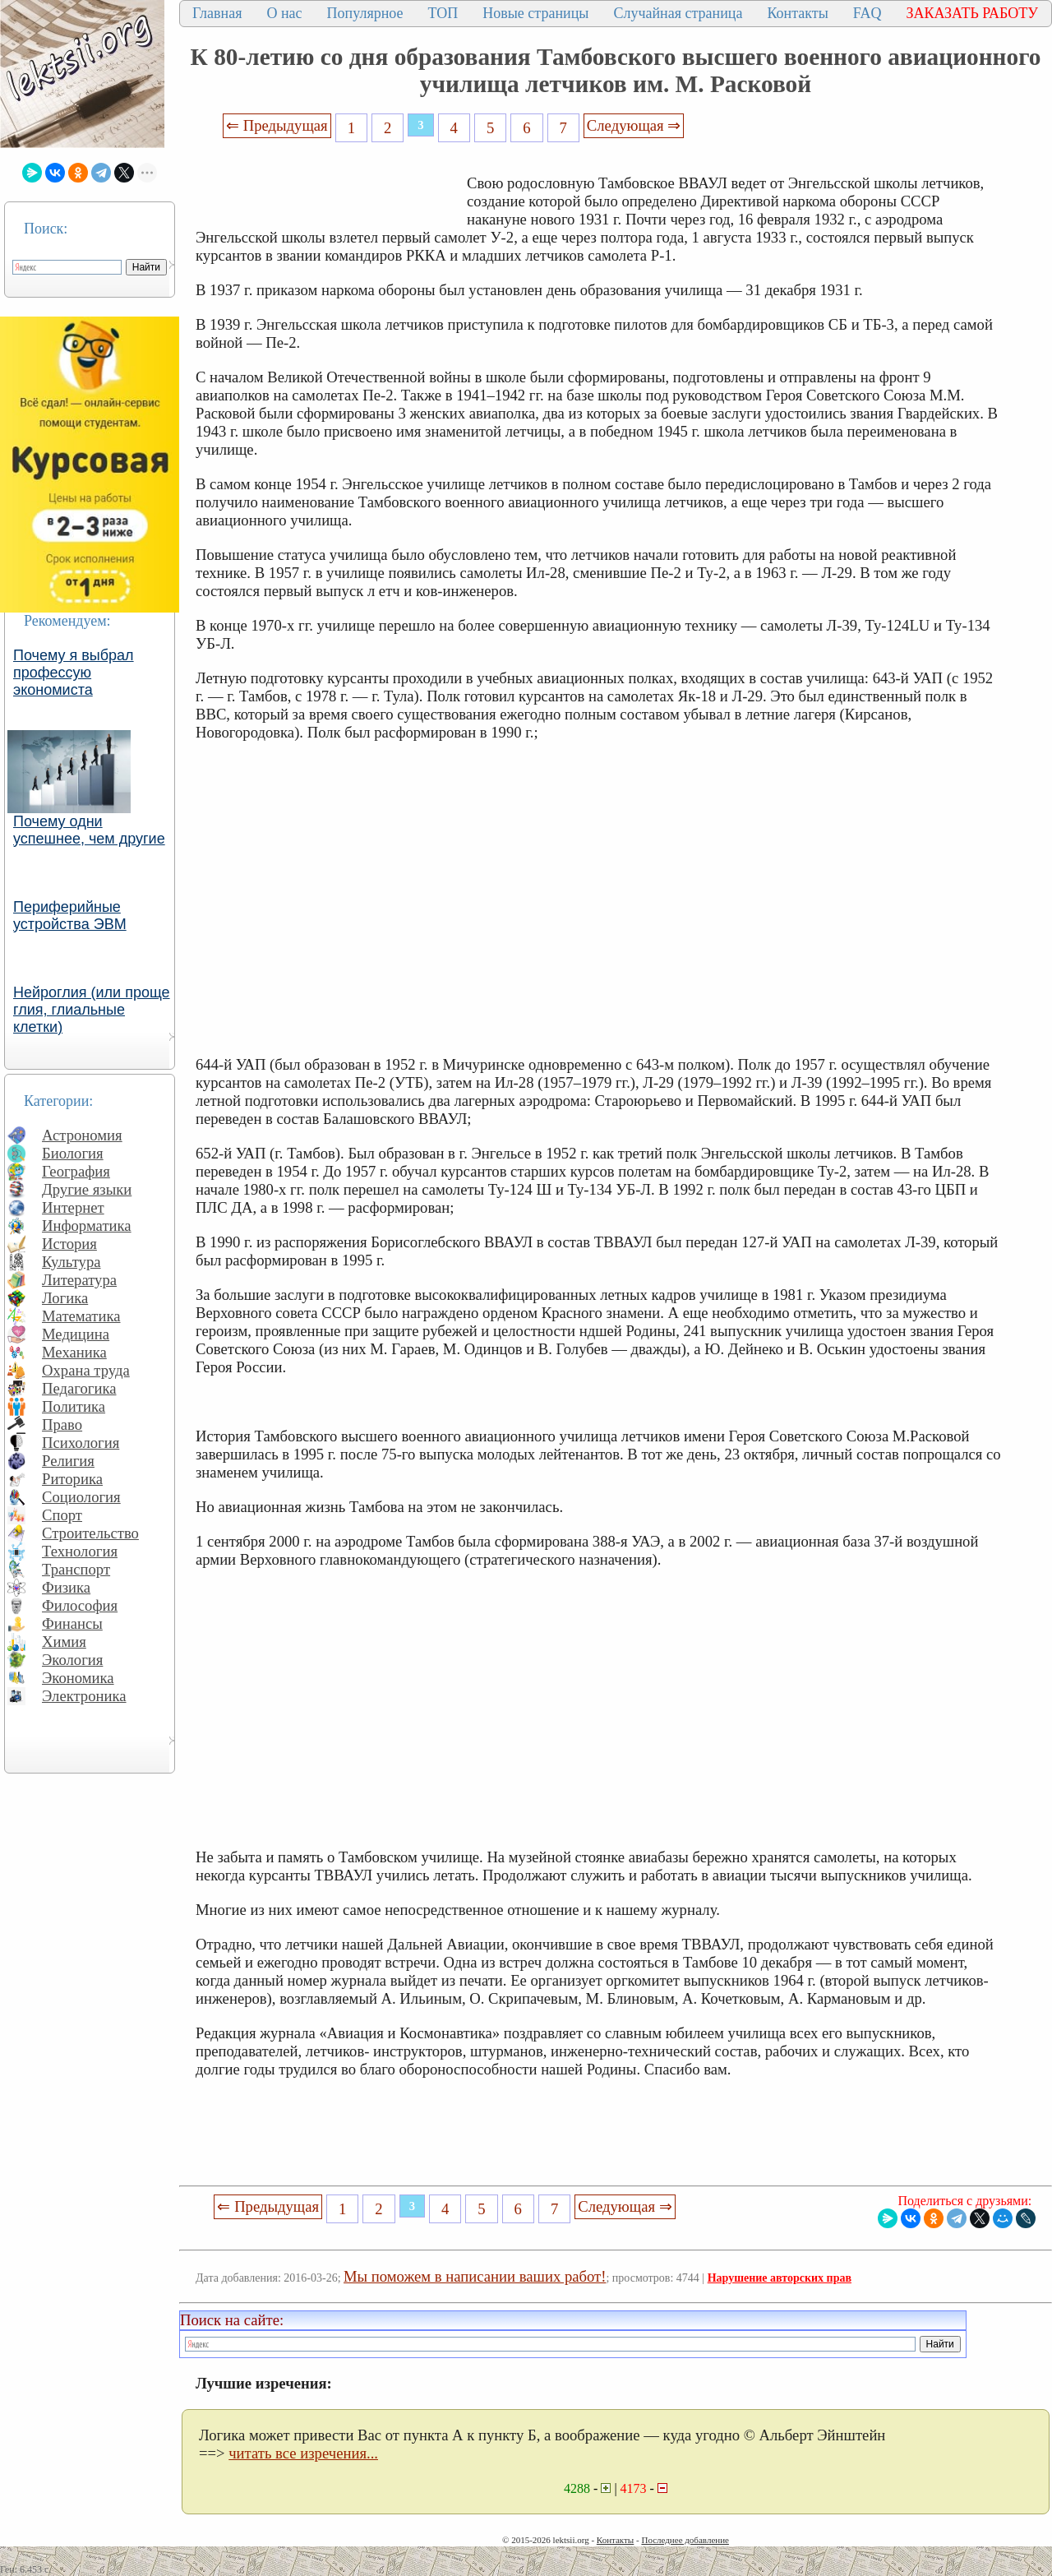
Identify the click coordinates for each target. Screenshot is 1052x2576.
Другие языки (87, 1189)
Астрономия (82, 1135)
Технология (80, 1551)
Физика (66, 1587)
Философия (80, 1605)
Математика (81, 1316)
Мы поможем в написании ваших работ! (475, 2276)
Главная (217, 13)
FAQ (867, 13)
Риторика (72, 1478)
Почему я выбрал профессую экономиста (73, 672)
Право (62, 1424)
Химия (64, 1641)
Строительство (90, 1533)
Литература (79, 1279)
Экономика (78, 1677)
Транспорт (76, 1569)
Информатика (87, 1225)
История (69, 1243)
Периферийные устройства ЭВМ (70, 915)
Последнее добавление (684, 2540)
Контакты (797, 13)
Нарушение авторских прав (779, 2278)
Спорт (62, 1515)
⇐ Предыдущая (277, 125)
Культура (71, 1261)
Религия (68, 1460)
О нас (284, 13)
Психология (80, 1442)
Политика (73, 1406)
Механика (74, 1352)
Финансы (72, 1623)
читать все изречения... (303, 2453)
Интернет (73, 1207)
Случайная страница (677, 13)
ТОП (443, 13)
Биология (73, 1153)
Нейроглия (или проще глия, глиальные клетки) (91, 1009)
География (76, 1171)
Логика (65, 1297)
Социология (81, 1496)
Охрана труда (86, 1370)
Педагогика (79, 1388)
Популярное (365, 13)
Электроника (84, 1695)
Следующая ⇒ (634, 125)
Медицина (75, 1334)
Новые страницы (535, 13)
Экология (72, 1659)
